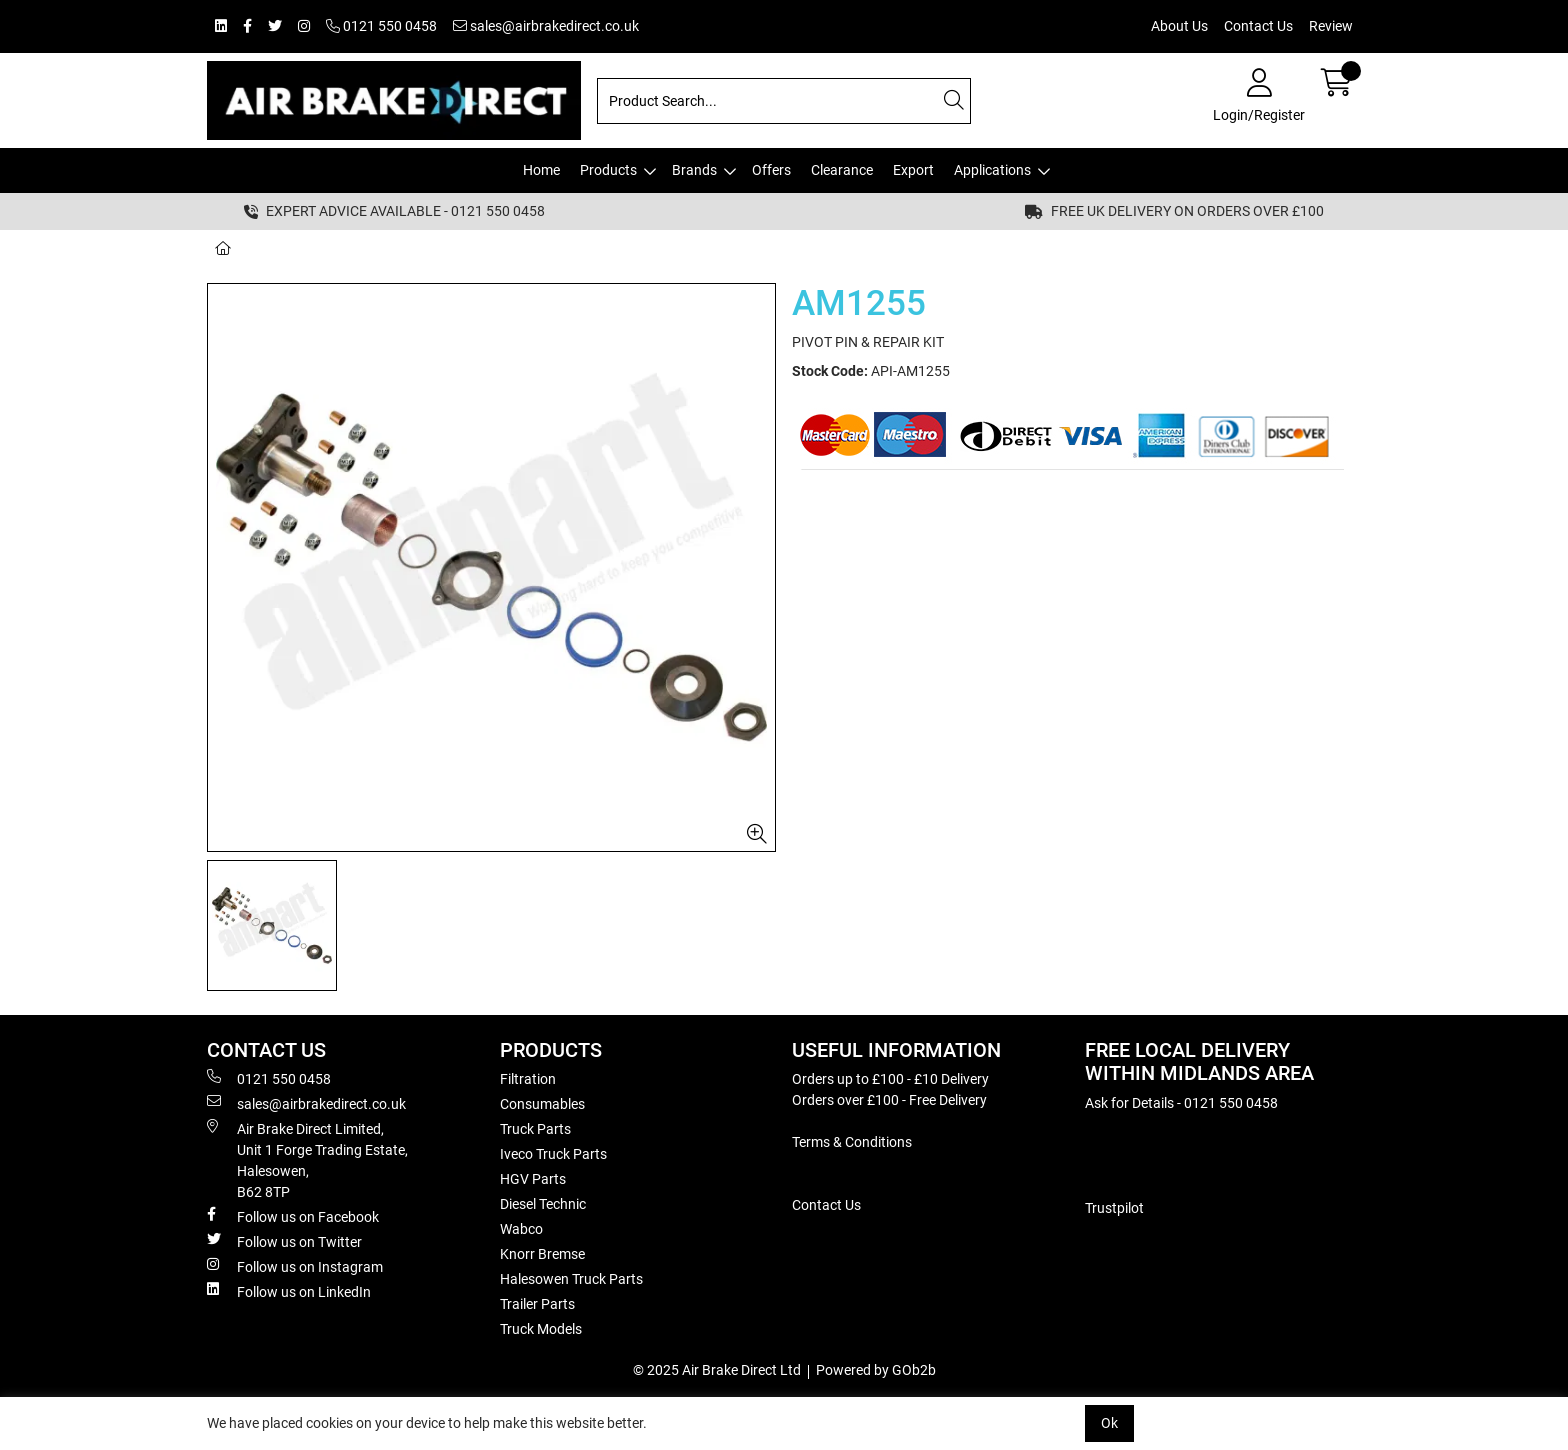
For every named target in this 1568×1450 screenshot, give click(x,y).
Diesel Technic (543, 1204)
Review (1331, 26)
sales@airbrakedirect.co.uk (546, 26)
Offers (771, 170)
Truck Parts (535, 1129)
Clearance (842, 170)
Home (541, 170)
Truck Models (541, 1329)
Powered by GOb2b (876, 1370)
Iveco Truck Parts (553, 1154)
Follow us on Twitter (284, 1241)
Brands (694, 170)
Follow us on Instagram (295, 1266)
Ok (1109, 1423)
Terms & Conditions (852, 1142)
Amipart (363, 248)
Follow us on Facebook (293, 1216)
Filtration (528, 1079)
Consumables (542, 1104)
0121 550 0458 (381, 26)
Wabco (521, 1229)
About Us (1179, 26)
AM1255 (445, 248)
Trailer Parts (537, 1304)
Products (608, 170)
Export (913, 170)
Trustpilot (1114, 1208)
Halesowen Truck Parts (571, 1279)
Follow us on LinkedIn (289, 1291)
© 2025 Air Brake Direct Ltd (717, 1370)
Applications (992, 170)
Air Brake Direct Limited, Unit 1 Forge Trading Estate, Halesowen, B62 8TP (307, 1159)
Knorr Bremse (542, 1254)
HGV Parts (533, 1179)
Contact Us (1258, 26)
